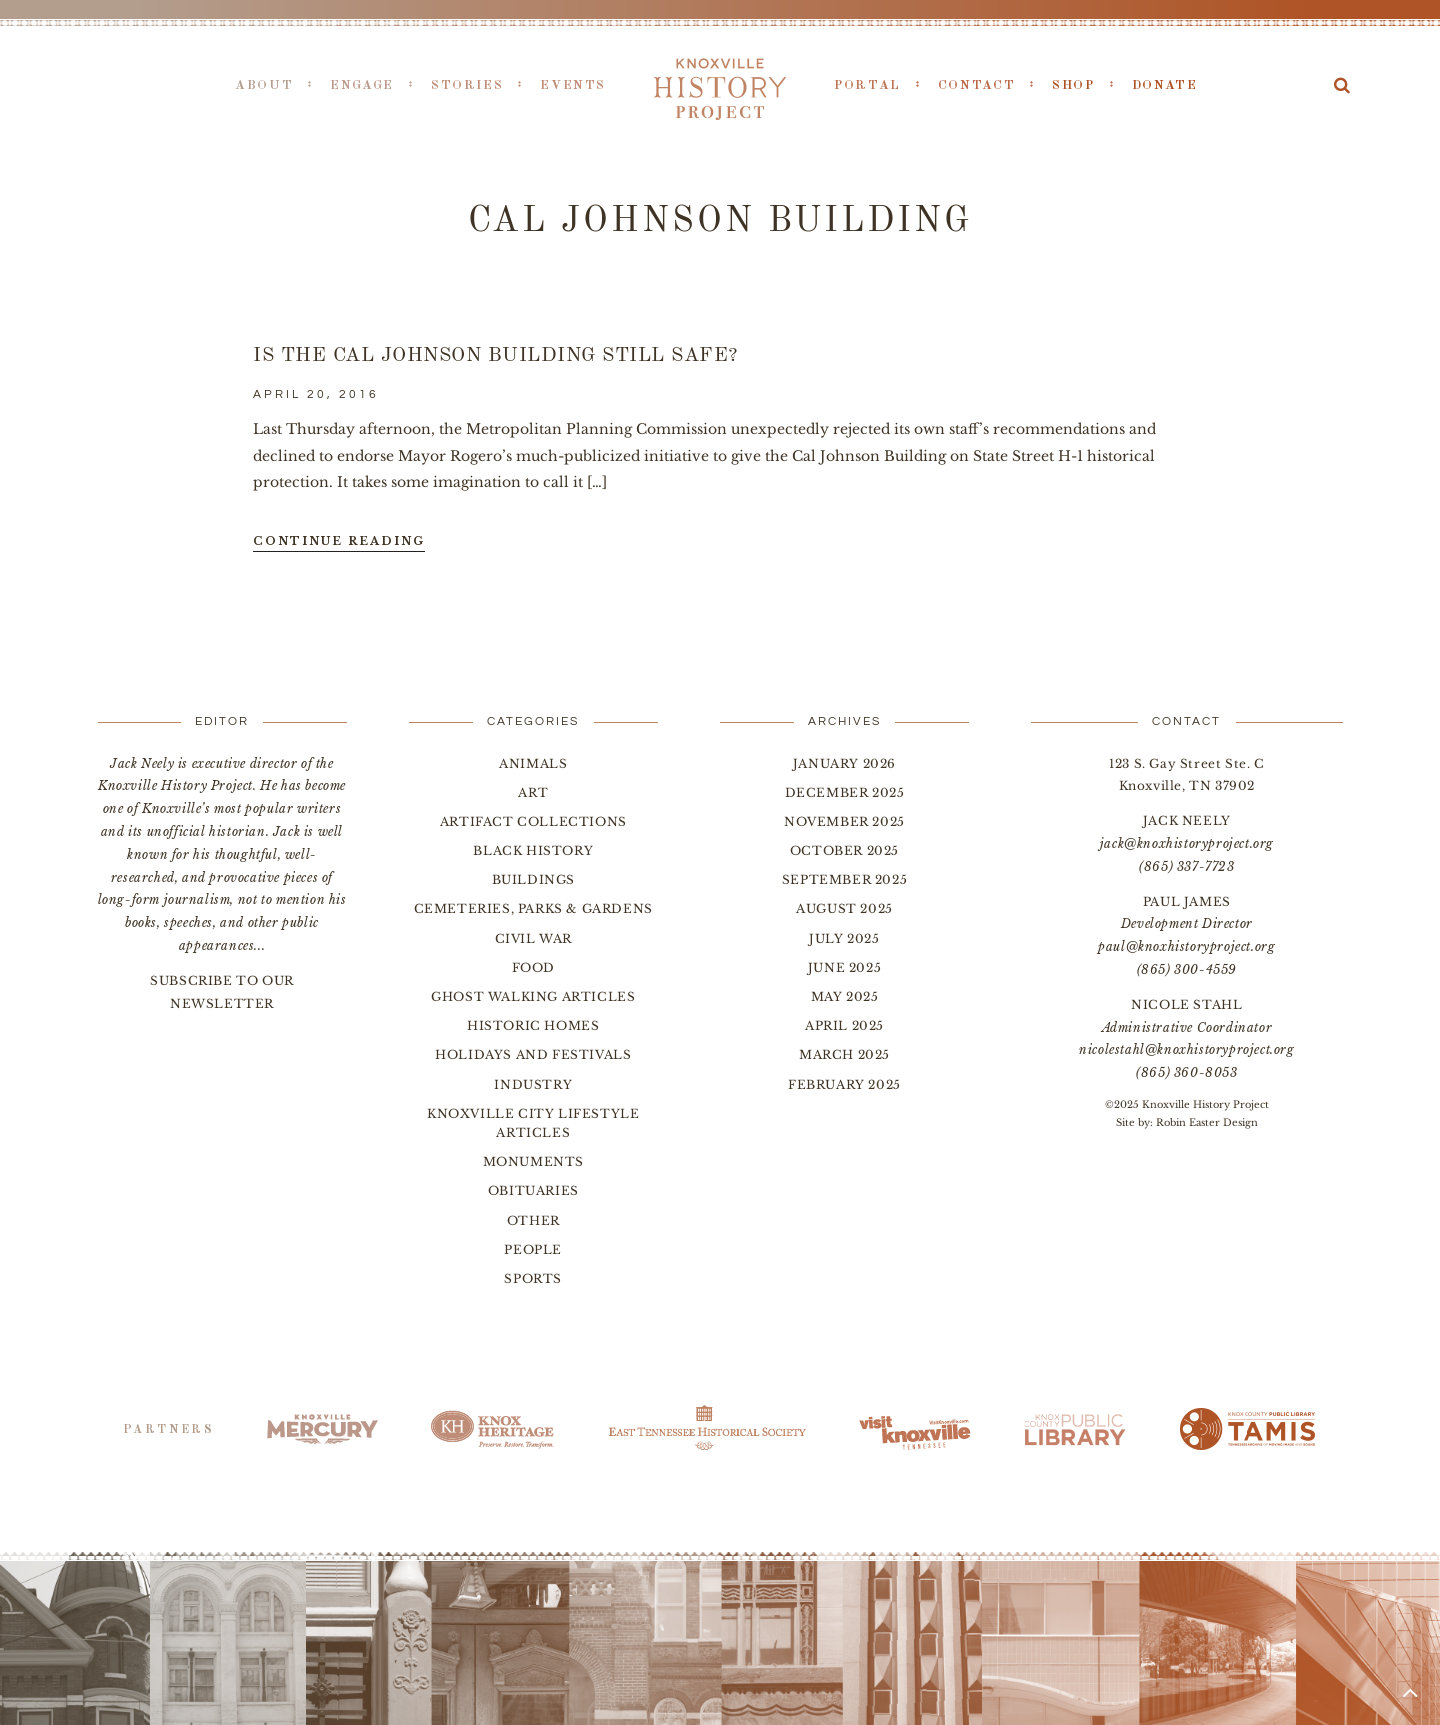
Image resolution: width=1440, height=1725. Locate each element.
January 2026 (844, 763)
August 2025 (844, 908)
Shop (1073, 85)
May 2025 (845, 996)
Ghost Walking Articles (533, 996)
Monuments (533, 1161)
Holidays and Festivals (533, 1054)
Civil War (533, 938)
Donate (1165, 85)
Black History (533, 850)
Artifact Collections (533, 821)
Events (573, 85)
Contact (976, 85)
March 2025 (844, 1054)
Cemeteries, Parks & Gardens (533, 908)
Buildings (533, 879)
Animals (533, 763)
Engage (362, 85)
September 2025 (844, 879)
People (533, 1249)
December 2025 (845, 792)
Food (533, 967)
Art (533, 792)
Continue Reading (339, 541)
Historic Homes (533, 1025)
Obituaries (533, 1190)
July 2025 (844, 938)
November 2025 (844, 821)
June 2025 (844, 967)
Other (533, 1220)
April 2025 (844, 1025)
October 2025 (844, 850)
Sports (533, 1278)
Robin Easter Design (1207, 1122)
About (264, 85)
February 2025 (844, 1084)
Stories (467, 85)
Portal (867, 85)
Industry (533, 1084)
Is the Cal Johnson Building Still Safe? (495, 356)
